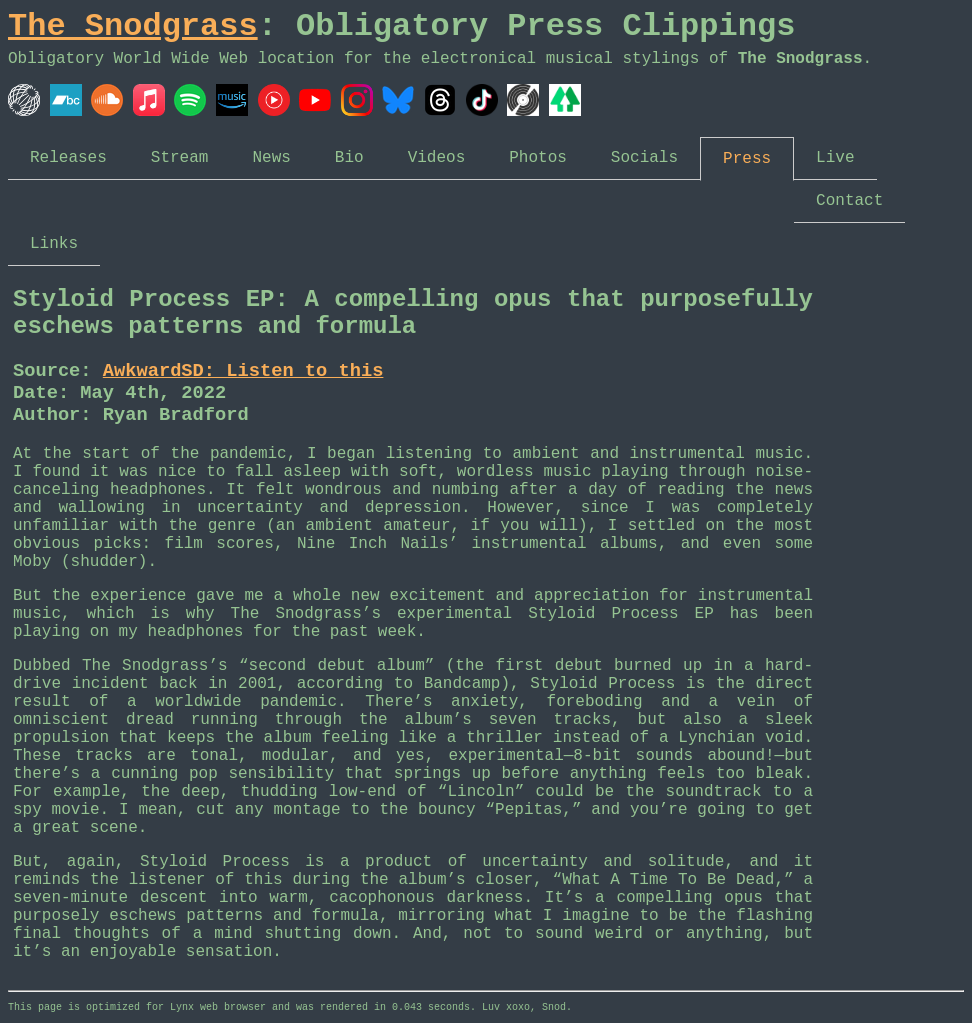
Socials (644, 158)
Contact (849, 201)
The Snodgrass (133, 26)
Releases (68, 158)
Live (835, 158)
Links (54, 244)
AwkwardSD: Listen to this (243, 371)
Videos (437, 158)
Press (747, 159)
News (271, 158)
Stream (180, 158)
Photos (538, 158)
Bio (349, 158)
